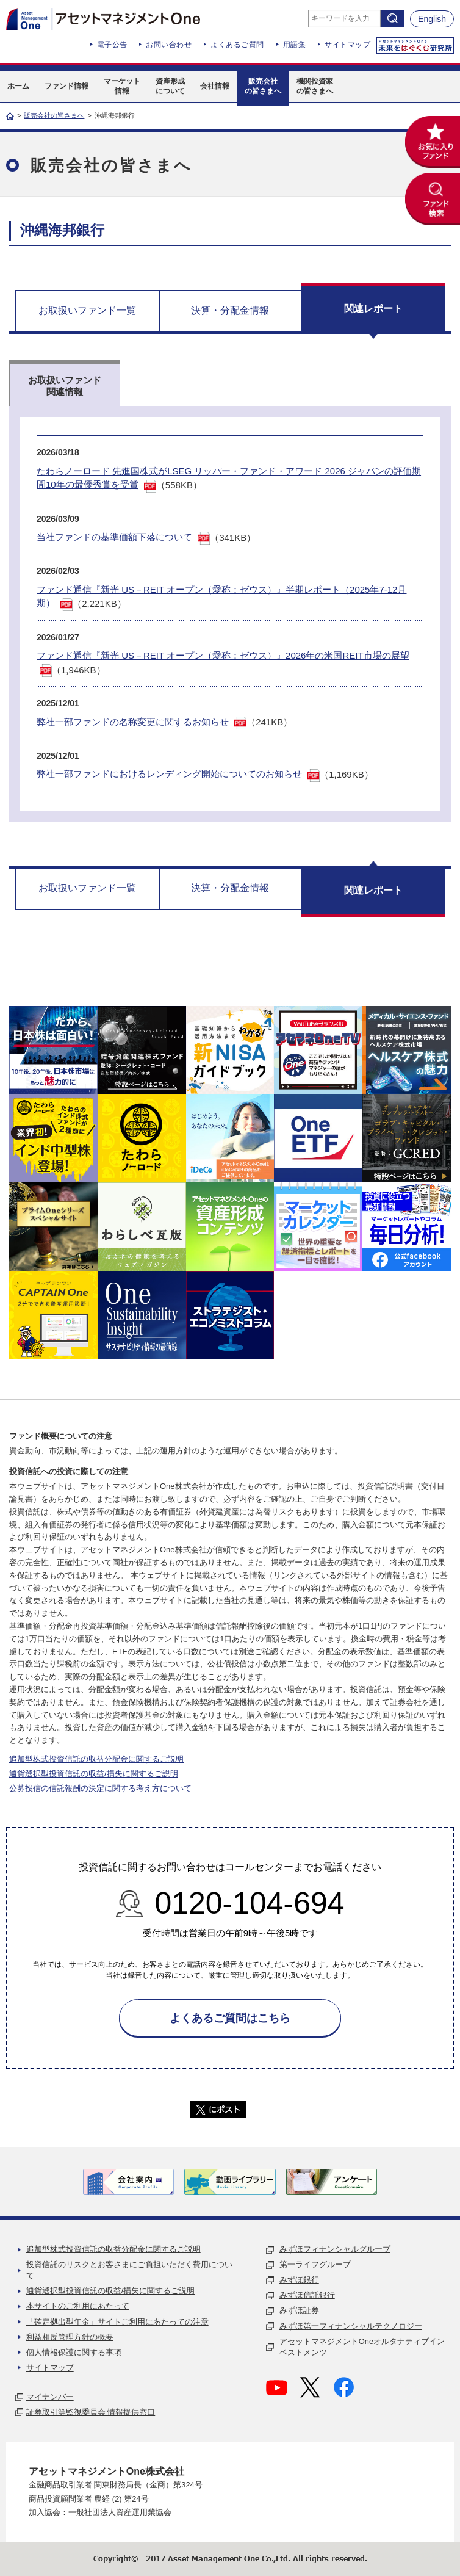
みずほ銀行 (299, 2279)
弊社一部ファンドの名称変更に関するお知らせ (133, 722)
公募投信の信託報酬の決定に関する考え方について (100, 1788)
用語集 (294, 44)
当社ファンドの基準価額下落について (114, 537)
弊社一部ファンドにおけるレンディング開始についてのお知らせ (169, 774)
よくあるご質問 (237, 44)
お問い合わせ (169, 44)
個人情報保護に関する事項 (73, 2352)
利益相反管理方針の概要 (69, 2337)
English (432, 19)
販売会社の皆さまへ (54, 115)
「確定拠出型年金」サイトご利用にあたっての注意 (117, 2321)
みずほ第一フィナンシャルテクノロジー (350, 2326)
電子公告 (112, 44)
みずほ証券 (299, 2310)
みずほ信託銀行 (307, 2294)
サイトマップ (347, 44)
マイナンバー (50, 2396)
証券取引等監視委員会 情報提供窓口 (91, 2412)
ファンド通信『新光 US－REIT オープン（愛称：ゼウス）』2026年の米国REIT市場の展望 (223, 655)
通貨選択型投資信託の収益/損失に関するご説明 (93, 1773)
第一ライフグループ (315, 2264)
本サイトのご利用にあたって (77, 2305)
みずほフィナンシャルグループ (334, 2249)
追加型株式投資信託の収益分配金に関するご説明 (96, 1759)
